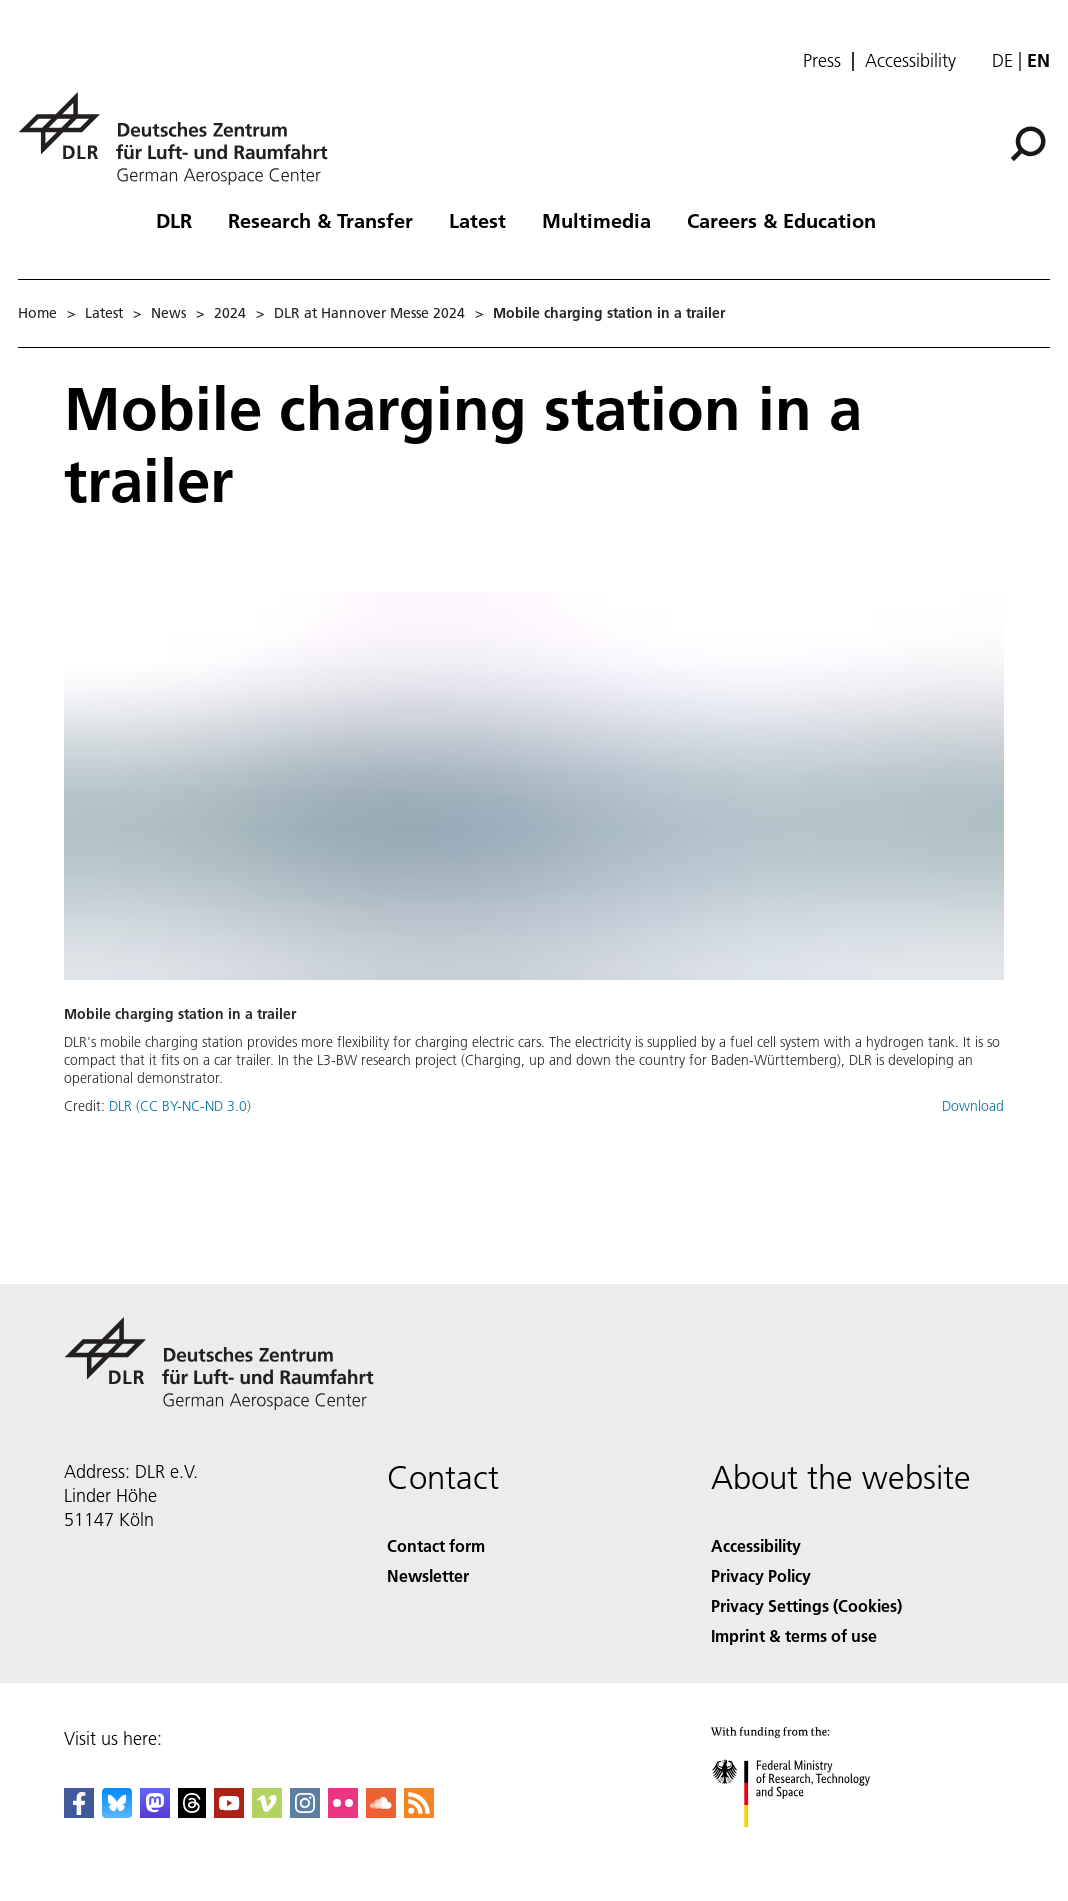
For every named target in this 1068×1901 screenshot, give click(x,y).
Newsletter (428, 1575)
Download (973, 1106)
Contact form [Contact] (436, 1545)
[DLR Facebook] (79, 1811)
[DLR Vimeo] (267, 1811)
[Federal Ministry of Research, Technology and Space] (808, 1844)
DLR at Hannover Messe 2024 (369, 313)
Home (37, 313)
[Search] (1028, 144)
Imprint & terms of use (794, 1635)
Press (822, 61)
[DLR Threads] (192, 1811)
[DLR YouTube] (229, 1811)
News (168, 313)
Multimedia (596, 220)
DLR (174, 220)
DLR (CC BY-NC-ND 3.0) (180, 1106)
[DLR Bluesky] (117, 1811)
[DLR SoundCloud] (381, 1811)
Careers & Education (781, 220)
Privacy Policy (761, 1575)
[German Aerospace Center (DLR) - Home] (181, 138)
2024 (230, 313)
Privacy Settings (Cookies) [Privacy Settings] (806, 1605)
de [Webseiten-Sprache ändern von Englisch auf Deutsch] (1002, 60)
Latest (477, 220)
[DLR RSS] (419, 1811)
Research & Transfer (320, 220)
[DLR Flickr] (343, 1811)
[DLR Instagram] (305, 1811)
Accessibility (910, 61)
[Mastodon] (155, 1811)
